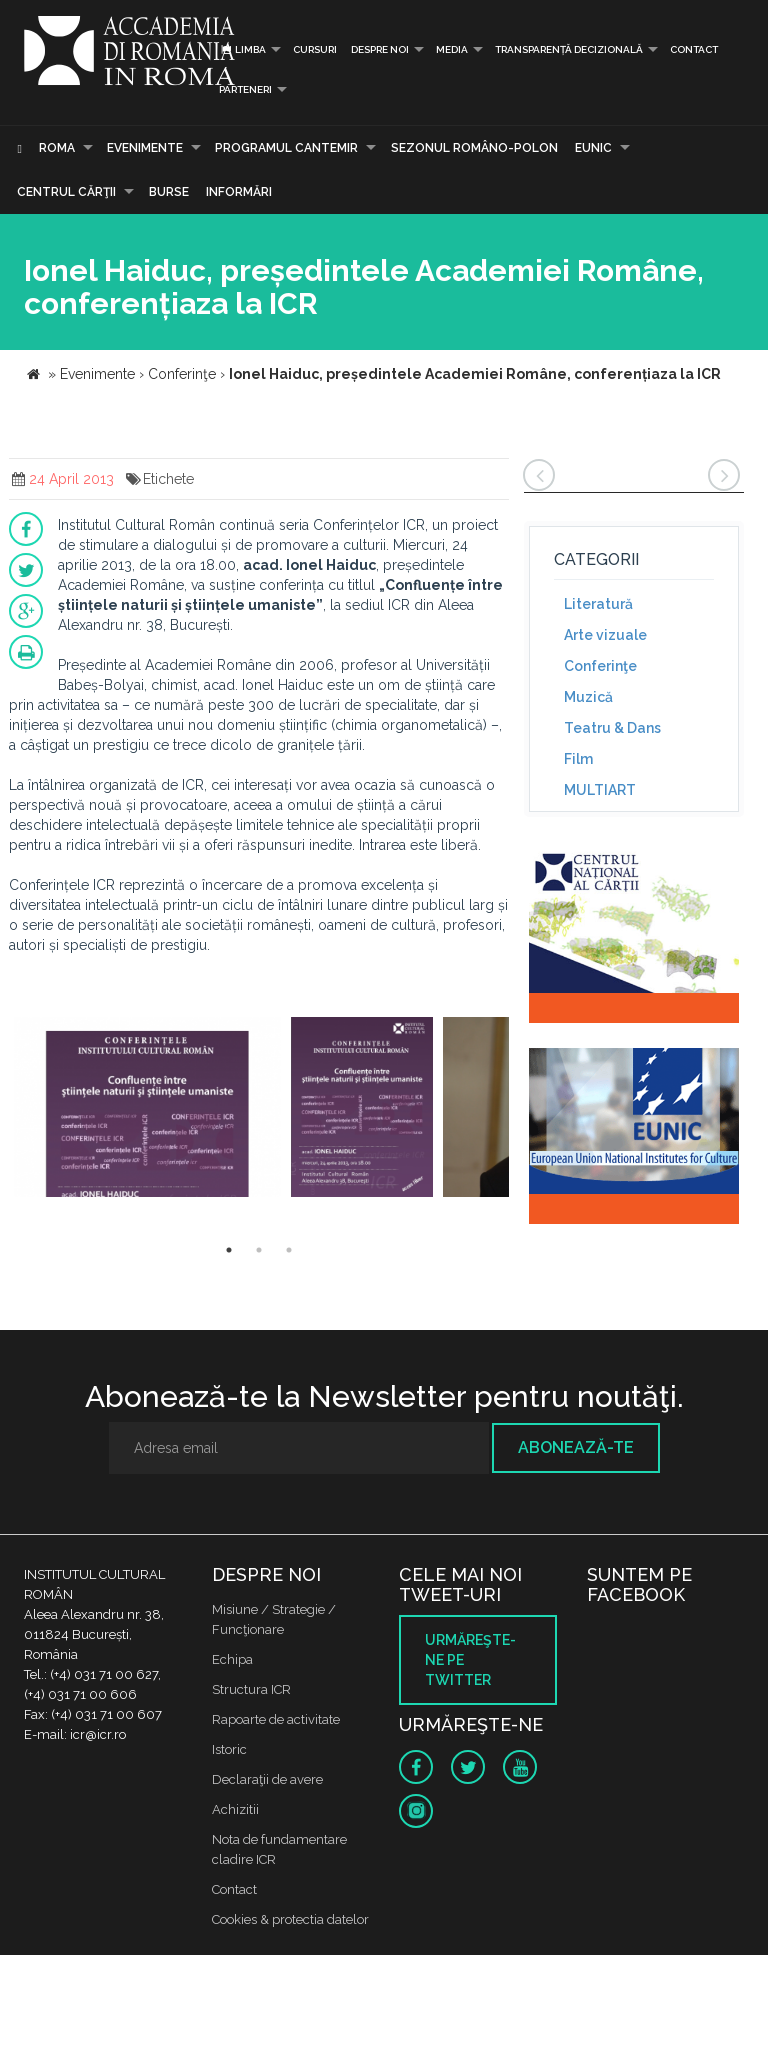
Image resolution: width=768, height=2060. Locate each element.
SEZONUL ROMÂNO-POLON (474, 148)
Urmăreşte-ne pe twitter (470, 1660)
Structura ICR (251, 1689)
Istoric (229, 1749)
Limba (242, 49)
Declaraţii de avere (267, 1779)
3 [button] (289, 1250)
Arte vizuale (605, 635)
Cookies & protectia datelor (290, 1919)
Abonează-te (576, 1447)
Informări (239, 192)
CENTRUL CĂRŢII (66, 192)
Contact (694, 49)
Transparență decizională (569, 49)
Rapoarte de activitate (276, 1719)
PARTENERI (245, 89)
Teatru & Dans (612, 728)
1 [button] (229, 1250)
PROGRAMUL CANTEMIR (286, 148)
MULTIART (600, 790)
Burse (169, 192)
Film (578, 759)
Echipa (232, 1659)
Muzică (588, 697)
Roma (57, 148)
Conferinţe (600, 666)
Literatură (598, 604)
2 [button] (259, 1250)
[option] (147, 1109)
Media (452, 49)
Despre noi (380, 49)
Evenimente (145, 148)
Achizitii (235, 1809)
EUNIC (593, 148)
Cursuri (315, 49)
